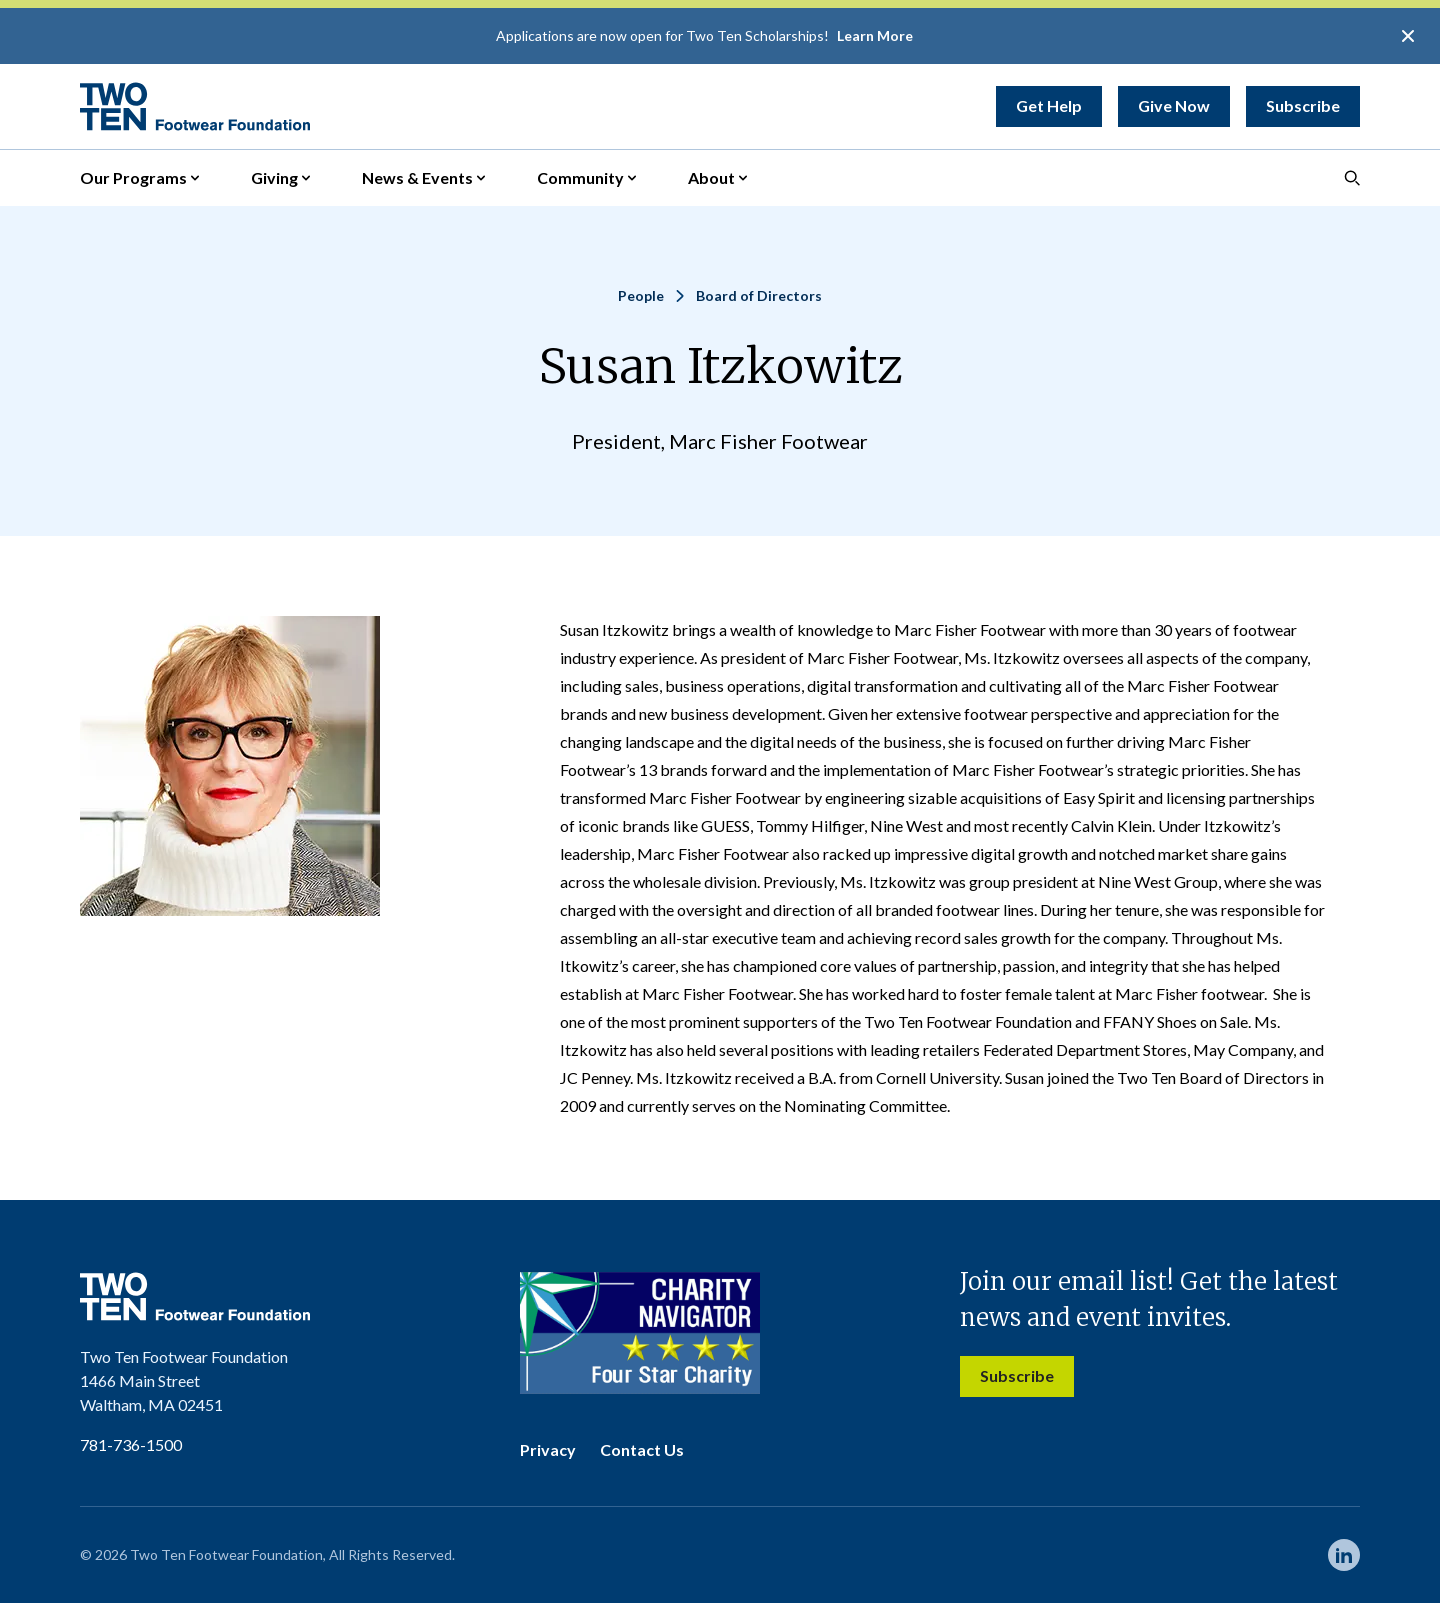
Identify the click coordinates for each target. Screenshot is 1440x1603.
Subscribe (1303, 105)
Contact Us (642, 1449)
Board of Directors (759, 295)
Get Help (1049, 105)
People (641, 295)
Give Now (1174, 105)
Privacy (548, 1449)
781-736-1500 (131, 1444)
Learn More (875, 35)
